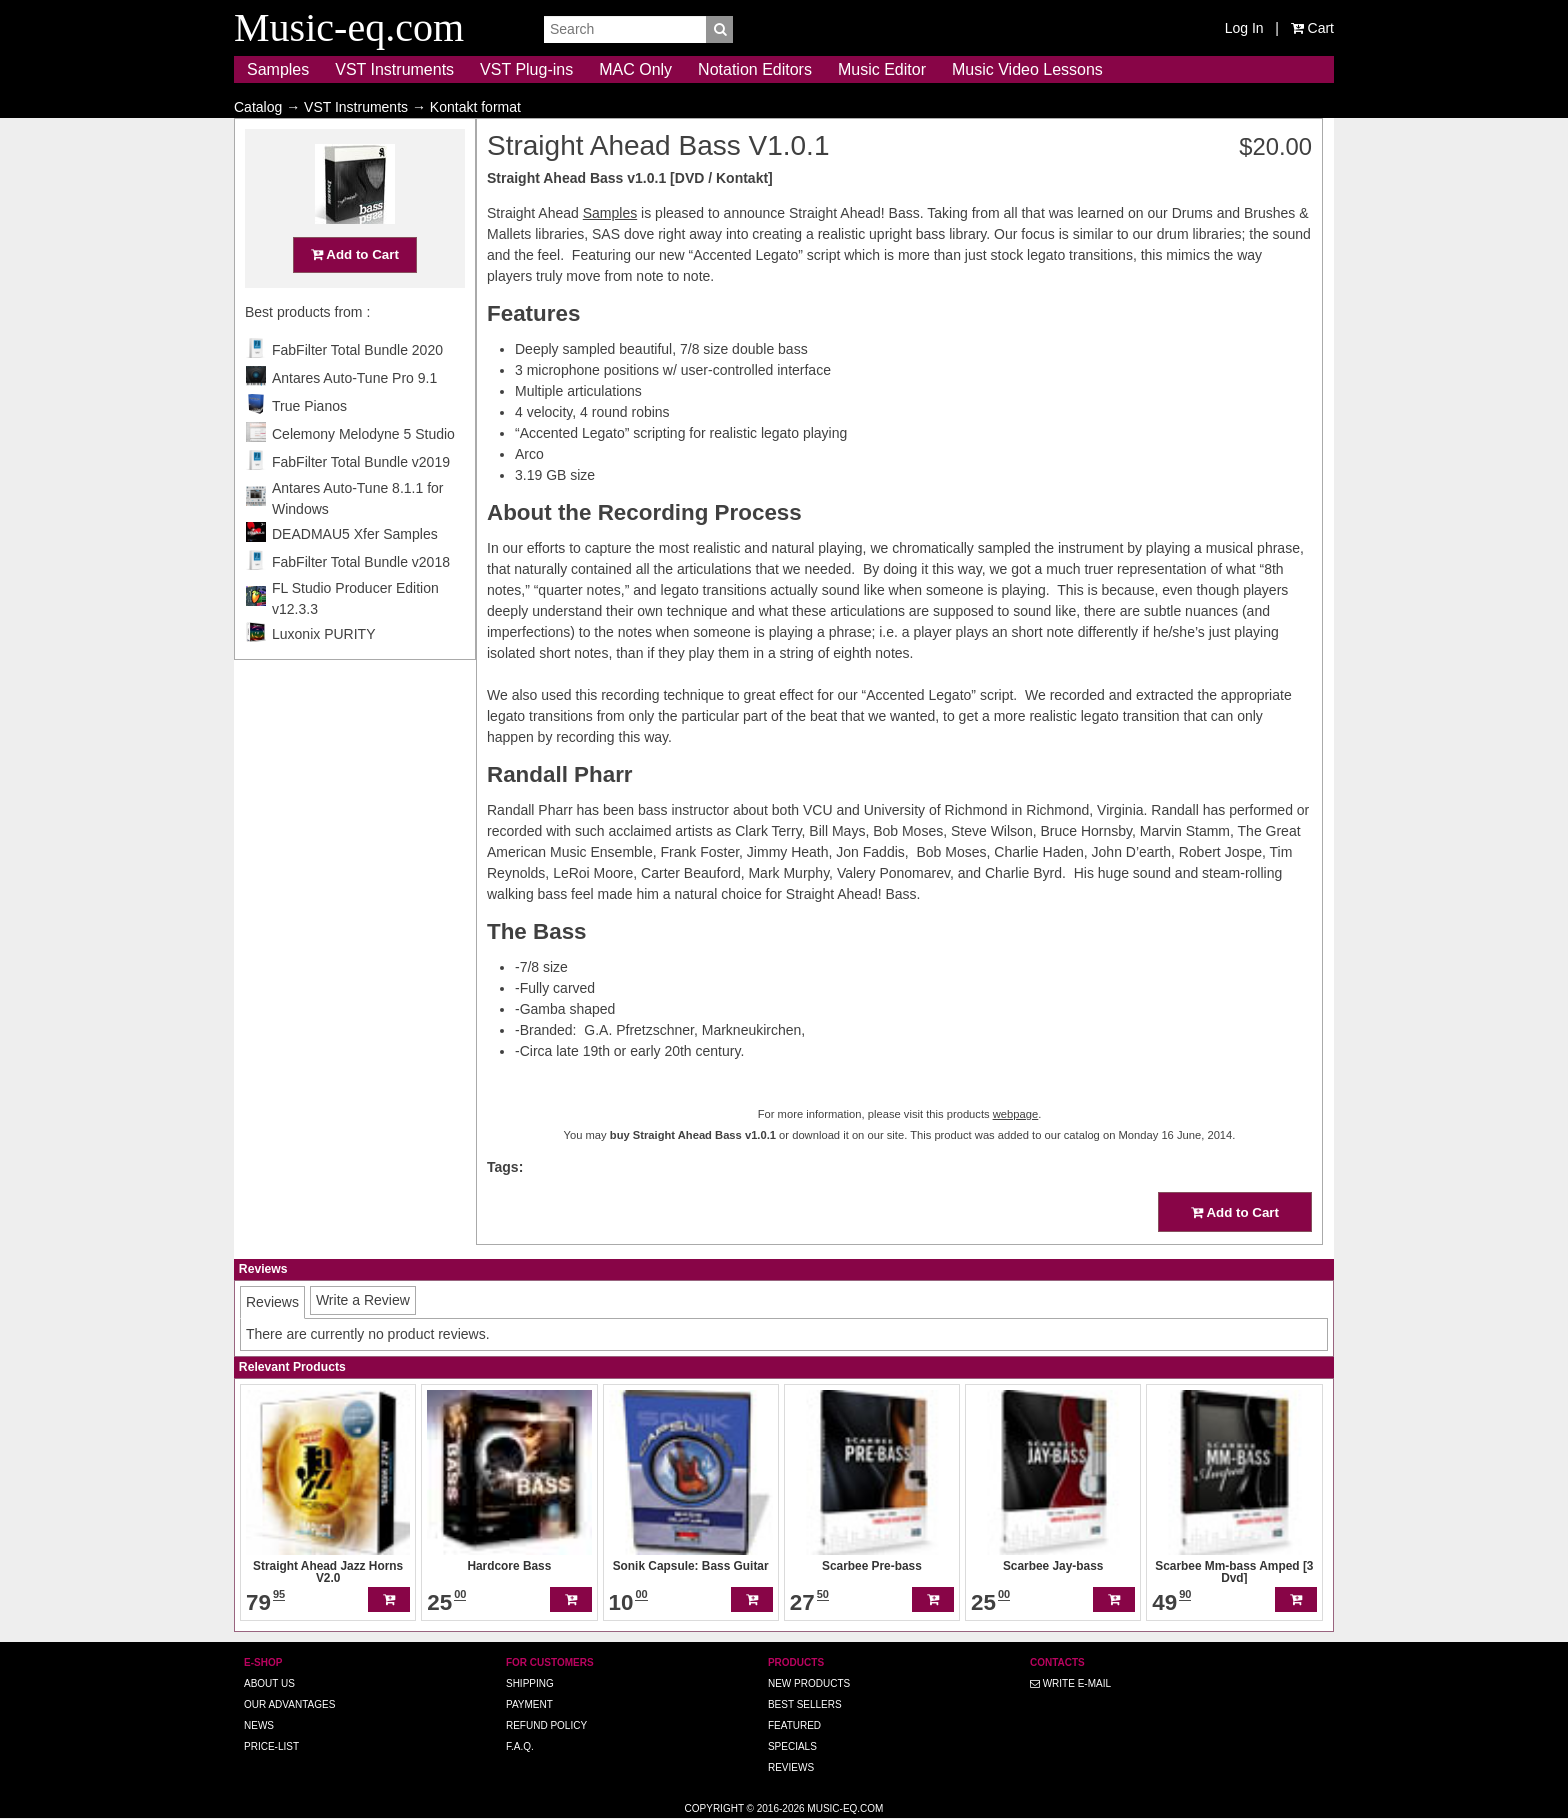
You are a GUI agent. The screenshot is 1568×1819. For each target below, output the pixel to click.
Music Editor (882, 69)
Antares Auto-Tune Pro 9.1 (354, 417)
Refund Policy (546, 1725)
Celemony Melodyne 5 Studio (363, 473)
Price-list (271, 1746)
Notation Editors (755, 69)
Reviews (791, 1767)
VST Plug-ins (526, 69)
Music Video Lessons (1027, 69)
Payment (529, 1704)
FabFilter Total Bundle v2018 (361, 601)
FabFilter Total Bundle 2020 (357, 389)
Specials (792, 1746)
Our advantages (289, 1704)
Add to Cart (355, 293)
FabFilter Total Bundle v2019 (361, 501)
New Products (809, 1683)
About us (269, 1683)
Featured (794, 1725)
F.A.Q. (520, 1746)
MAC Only (635, 69)
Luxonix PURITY (323, 673)
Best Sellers (805, 1704)
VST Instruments (394, 69)
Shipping (530, 1683)
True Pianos (309, 445)
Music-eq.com (845, 1808)
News (259, 1725)
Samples (278, 69)
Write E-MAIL (1070, 1683)
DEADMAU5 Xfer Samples (355, 573)
